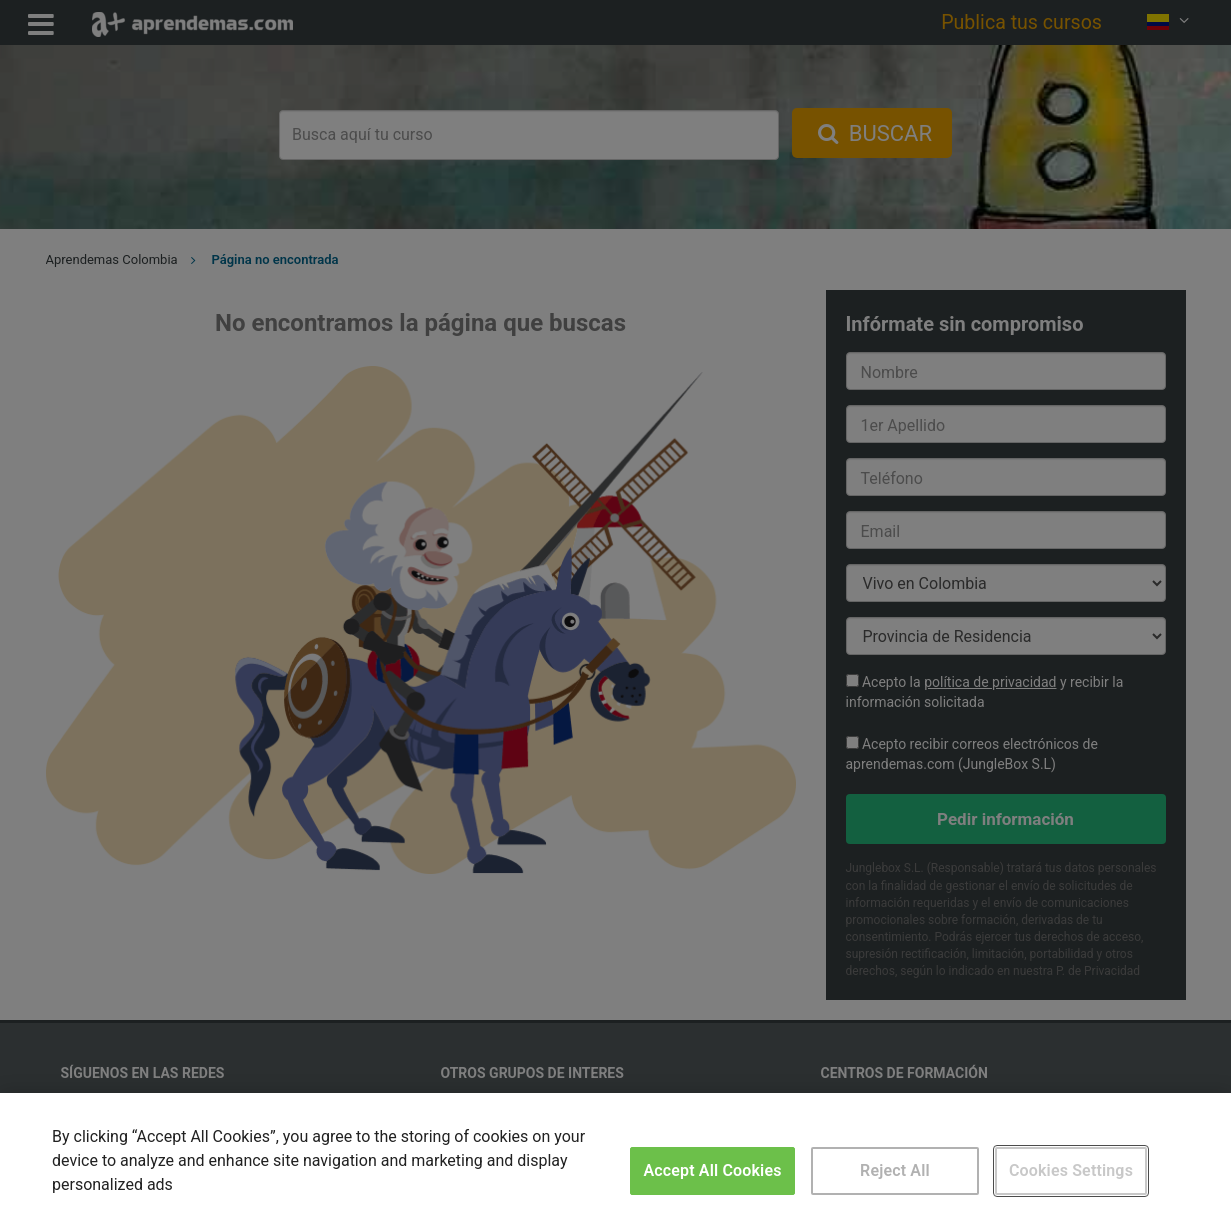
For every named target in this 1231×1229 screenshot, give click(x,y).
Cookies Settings (1071, 1170)
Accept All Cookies (712, 1170)
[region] (615, 1161)
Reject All (895, 1170)
